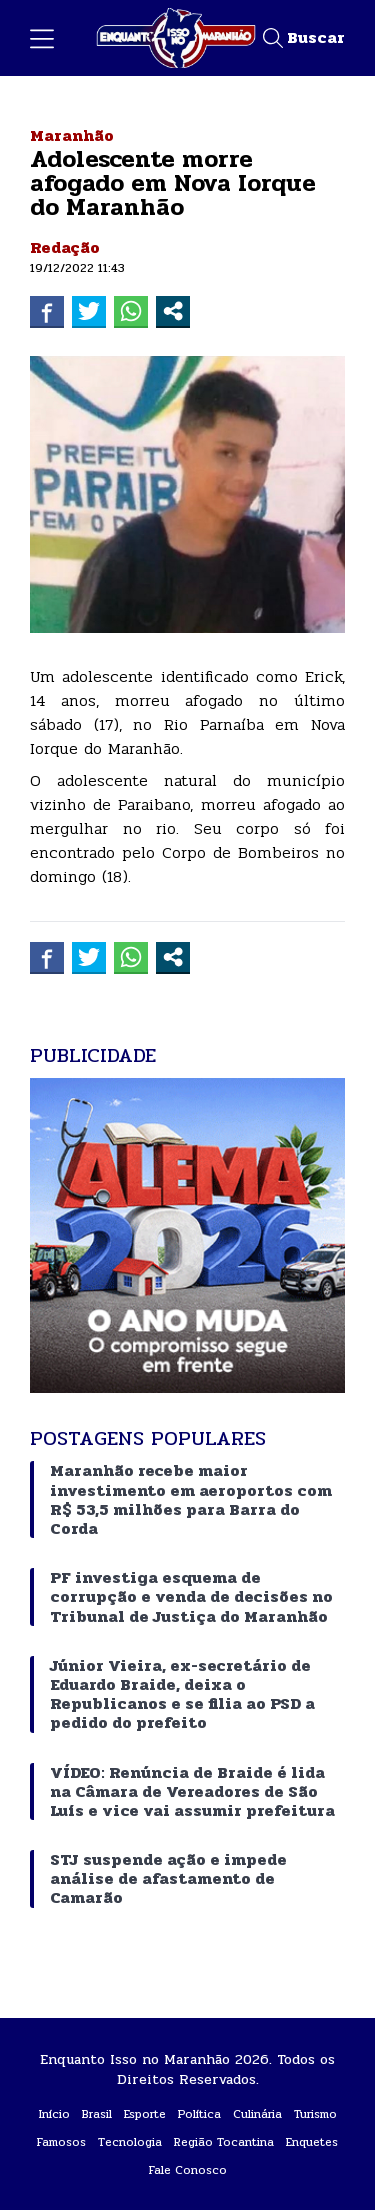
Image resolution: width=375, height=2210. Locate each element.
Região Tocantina (224, 2142)
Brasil (97, 2114)
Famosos (61, 2142)
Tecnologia (130, 2142)
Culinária (257, 2114)
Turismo (315, 2114)
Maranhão (72, 135)
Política (199, 2114)
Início (54, 2114)
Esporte (145, 2114)
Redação (65, 247)
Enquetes (312, 2142)
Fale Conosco (188, 2170)
